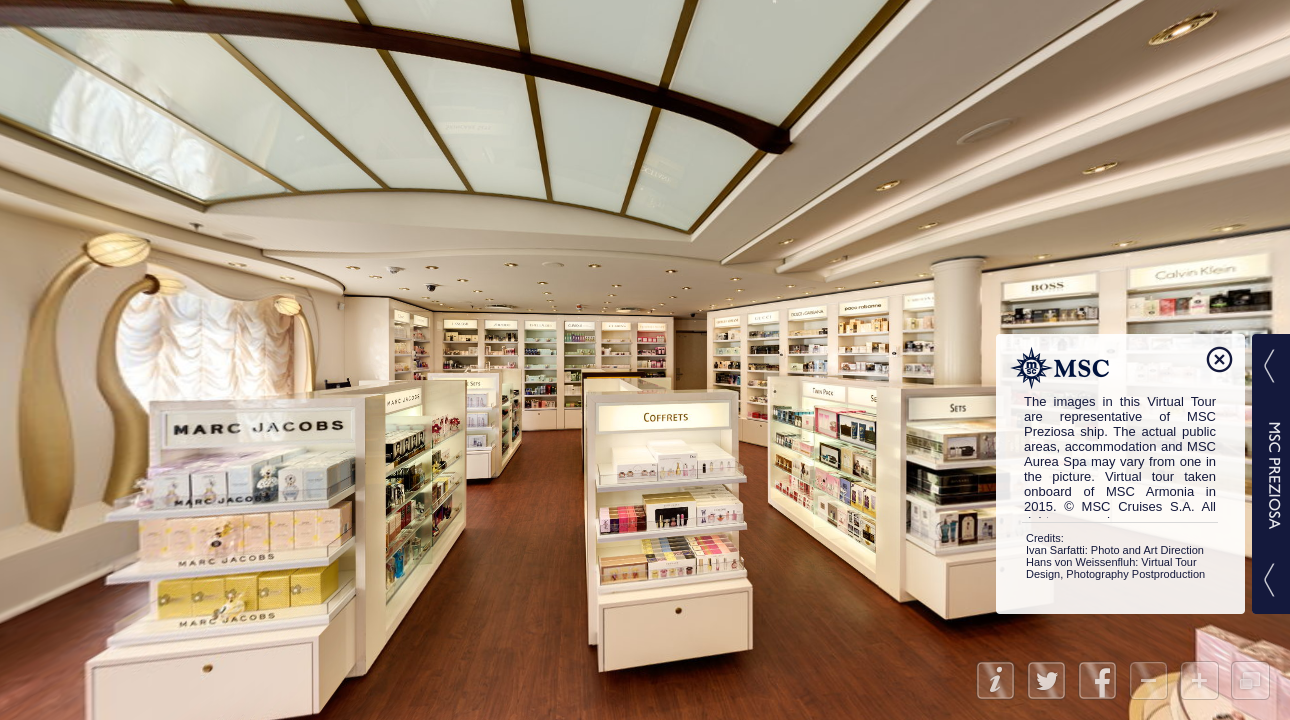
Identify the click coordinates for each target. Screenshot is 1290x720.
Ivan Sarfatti (1055, 550)
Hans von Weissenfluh (1080, 562)
